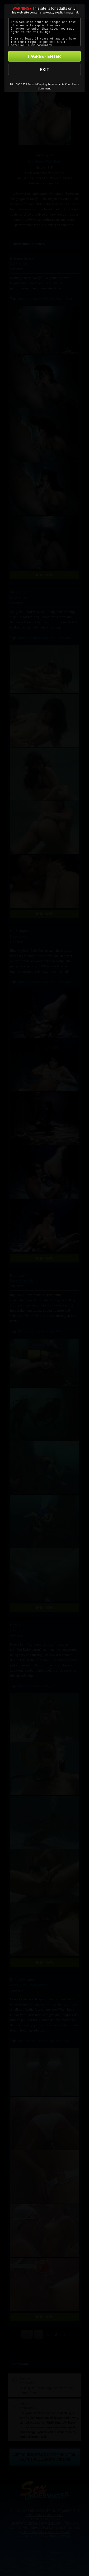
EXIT (44, 69)
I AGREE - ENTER (44, 56)
